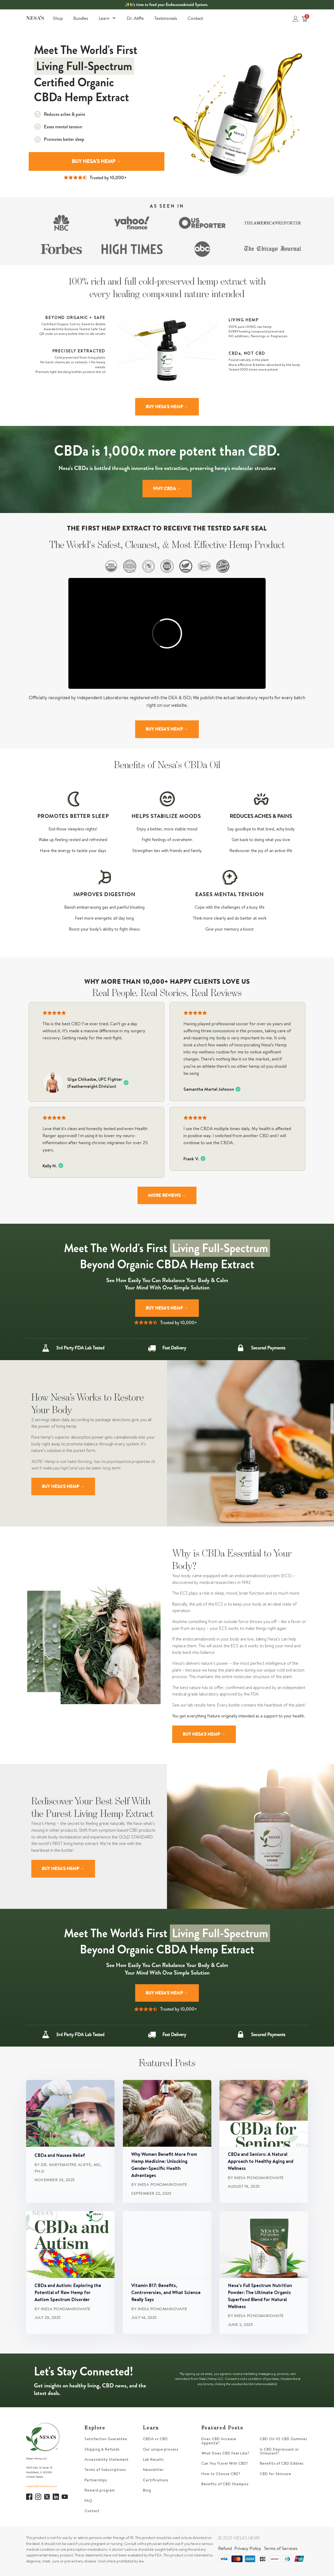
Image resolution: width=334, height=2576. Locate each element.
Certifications (156, 2480)
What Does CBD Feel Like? (225, 2453)
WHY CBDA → (167, 488)
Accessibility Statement (107, 2460)
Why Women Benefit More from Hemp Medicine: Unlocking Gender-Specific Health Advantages (164, 2165)
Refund (225, 2548)
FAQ (88, 2501)
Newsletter (153, 2470)
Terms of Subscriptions (105, 2470)
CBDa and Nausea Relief (59, 2155)
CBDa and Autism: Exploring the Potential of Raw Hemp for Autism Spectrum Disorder (67, 2292)
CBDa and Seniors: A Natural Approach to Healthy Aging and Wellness (260, 2161)
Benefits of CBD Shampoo (225, 2484)
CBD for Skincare (275, 2474)
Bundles (80, 18)
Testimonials (165, 18)
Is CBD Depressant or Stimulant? (279, 2451)
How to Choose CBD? (221, 2474)
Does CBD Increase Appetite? (218, 2441)
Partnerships (96, 2480)
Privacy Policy (247, 2548)
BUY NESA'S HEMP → (97, 161)
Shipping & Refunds (102, 2449)
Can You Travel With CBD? (224, 2463)
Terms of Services (280, 2548)
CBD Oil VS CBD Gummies (283, 2439)
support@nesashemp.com (41, 2486)
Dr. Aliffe (135, 18)
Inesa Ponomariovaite (162, 2184)
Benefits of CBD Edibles (282, 2463)
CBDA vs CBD (155, 2439)
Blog (147, 2490)
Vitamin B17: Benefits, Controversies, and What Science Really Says (166, 2292)
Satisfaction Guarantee (106, 2439)
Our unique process (160, 2449)
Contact (195, 18)
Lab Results (153, 2460)
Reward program (100, 2490)
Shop (58, 18)
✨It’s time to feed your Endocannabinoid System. (166, 5)
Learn (108, 18)
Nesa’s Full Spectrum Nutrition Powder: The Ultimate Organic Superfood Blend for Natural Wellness (260, 2296)
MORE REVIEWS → (167, 1195)
